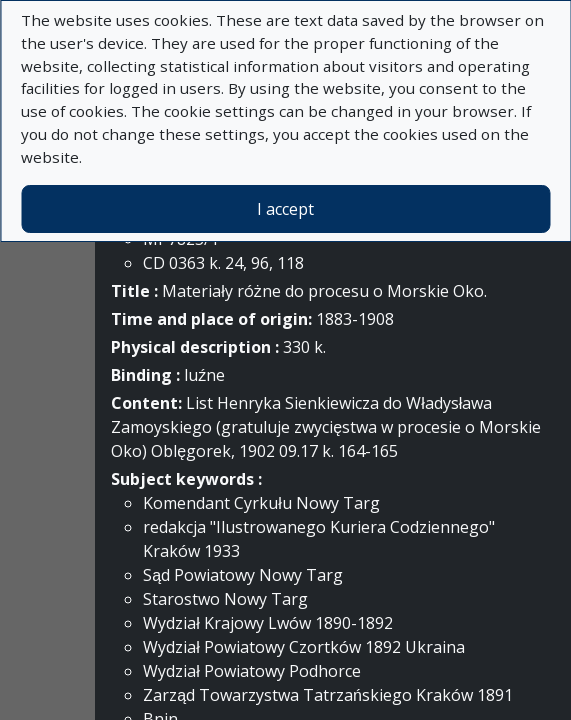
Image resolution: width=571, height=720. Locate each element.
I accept (285, 209)
